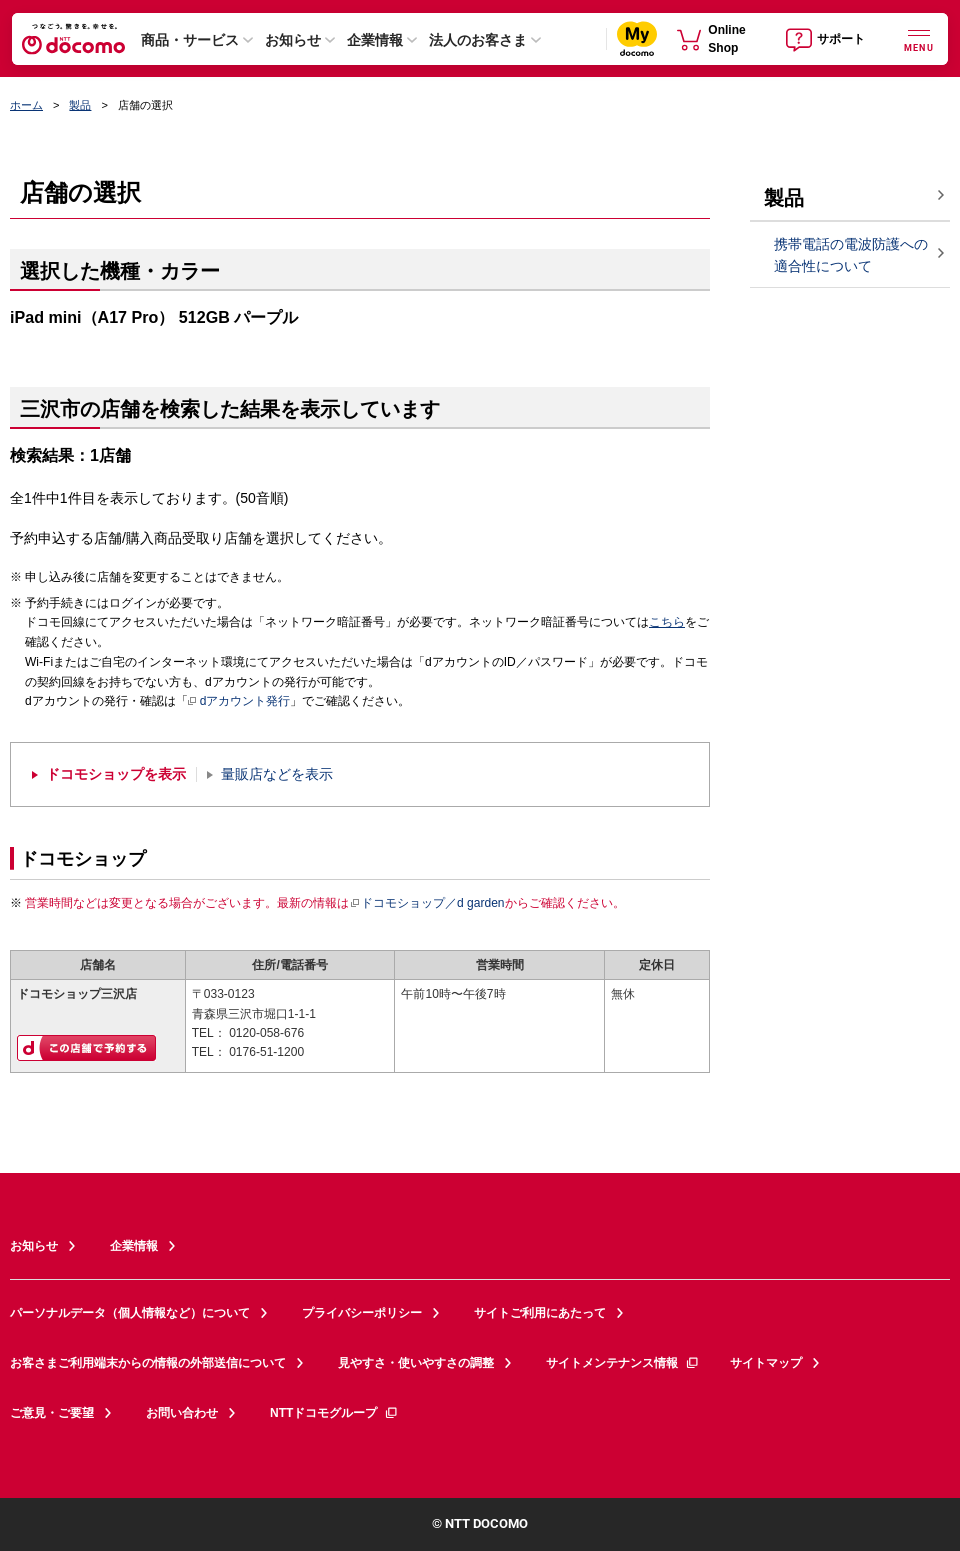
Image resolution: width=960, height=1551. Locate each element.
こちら (667, 622)
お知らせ (293, 40)
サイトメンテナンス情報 (623, 1363)
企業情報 (375, 40)
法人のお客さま (478, 40)
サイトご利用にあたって (540, 1313)
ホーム (26, 105)
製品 (80, 105)
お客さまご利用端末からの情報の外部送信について (148, 1363)
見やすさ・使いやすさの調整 (416, 1363)
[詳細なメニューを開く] (919, 38)
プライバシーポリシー (362, 1313)
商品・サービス (190, 40)
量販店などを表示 (277, 774)
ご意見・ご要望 (52, 1413)
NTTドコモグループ (334, 1413)
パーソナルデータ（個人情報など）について (130, 1313)
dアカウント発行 (239, 702)
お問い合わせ (182, 1413)
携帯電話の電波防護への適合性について (851, 255)
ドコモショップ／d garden (427, 903)
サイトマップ (766, 1363)
